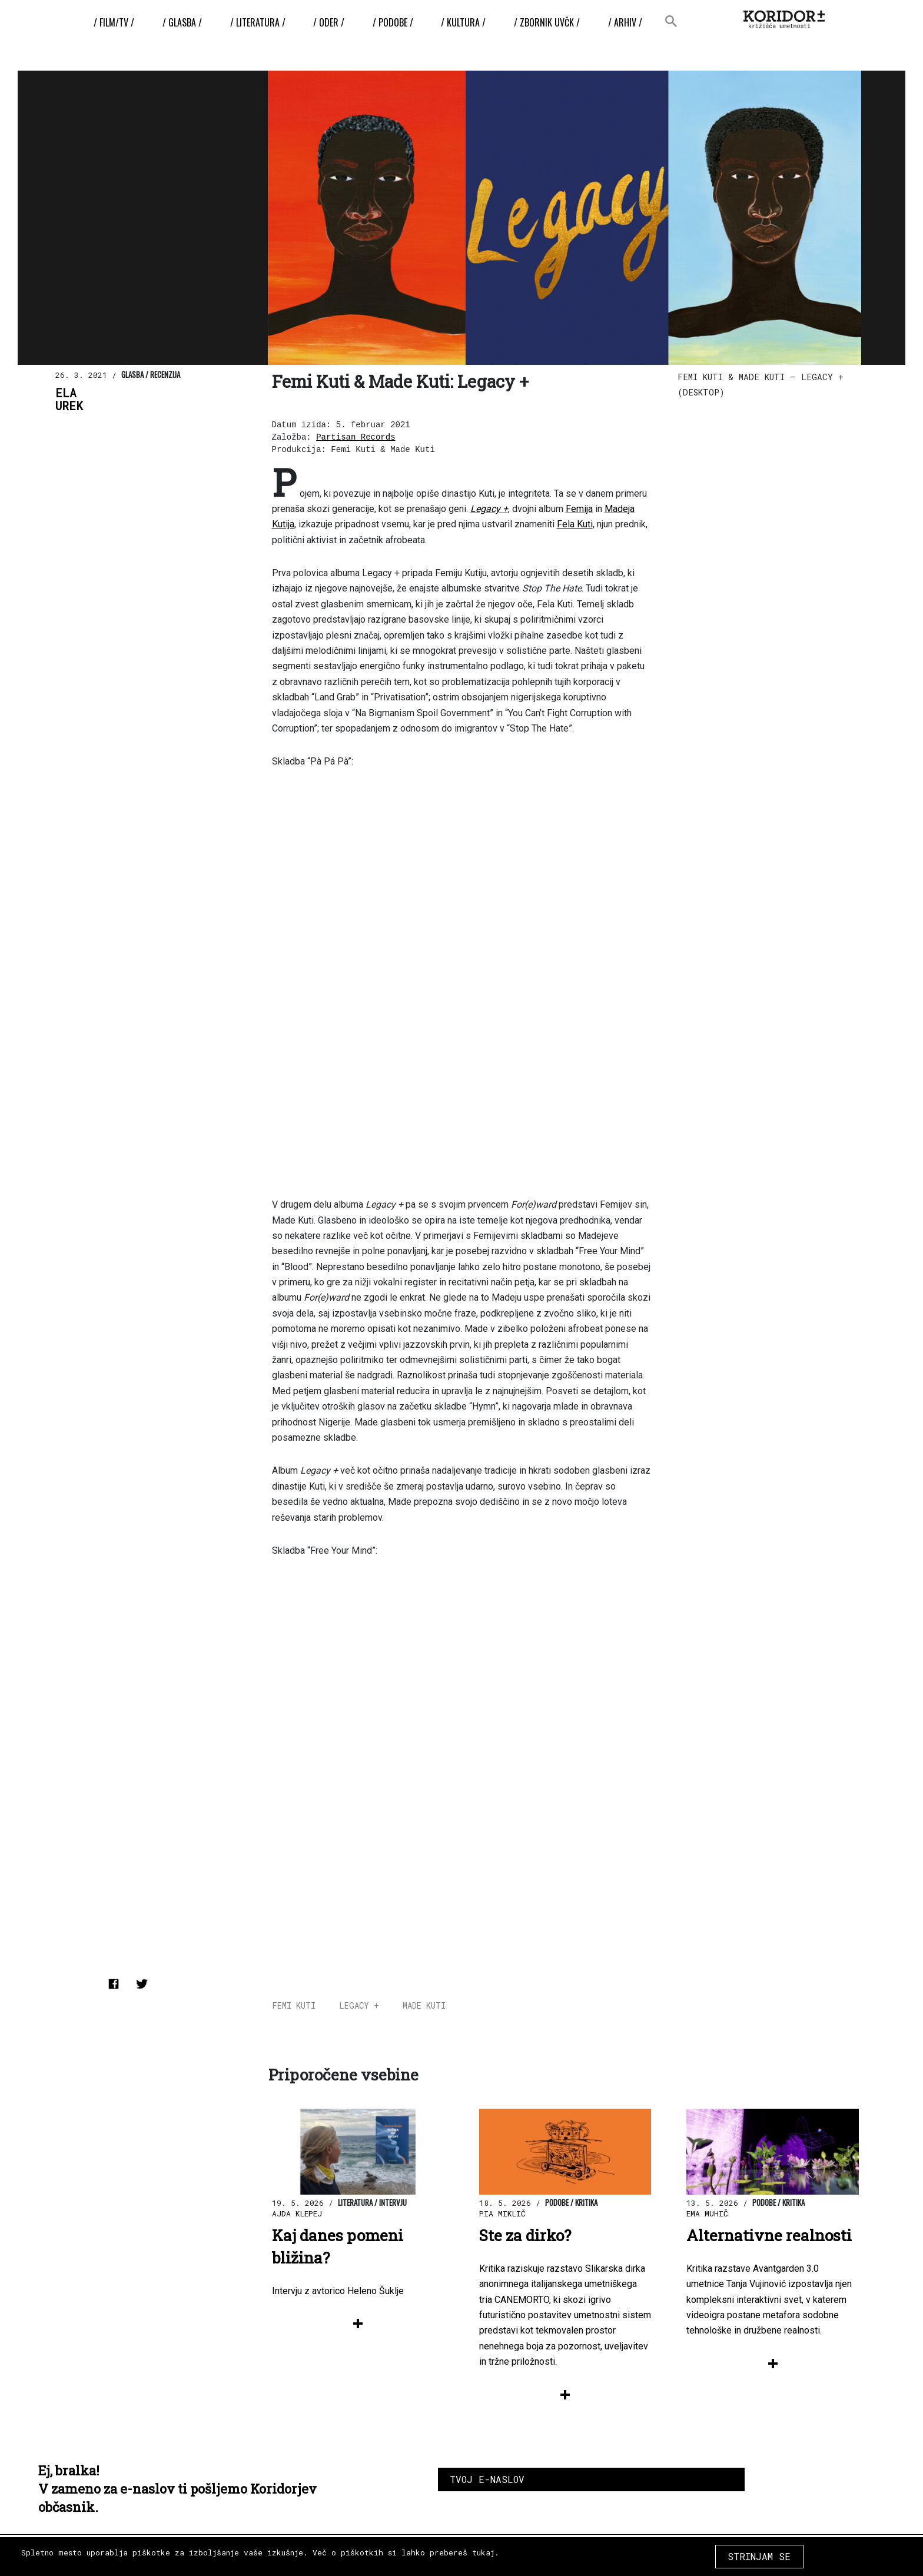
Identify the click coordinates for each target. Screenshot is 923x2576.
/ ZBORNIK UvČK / (547, 22)
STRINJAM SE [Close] (759, 2556)
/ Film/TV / (114, 22)
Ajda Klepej (297, 2213)
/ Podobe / (393, 22)
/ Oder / (328, 22)
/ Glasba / (182, 22)
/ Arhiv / (625, 22)
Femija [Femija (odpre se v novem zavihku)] (579, 508)
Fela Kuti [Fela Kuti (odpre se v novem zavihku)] (575, 524)
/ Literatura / (257, 22)
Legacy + (359, 2005)
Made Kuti (424, 2005)
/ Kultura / (463, 22)
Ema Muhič (707, 2213)
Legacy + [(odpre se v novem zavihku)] (489, 508)
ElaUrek (69, 399)
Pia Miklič (502, 2213)
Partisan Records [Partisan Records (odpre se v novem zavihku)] (355, 437)
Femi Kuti (294, 2005)
